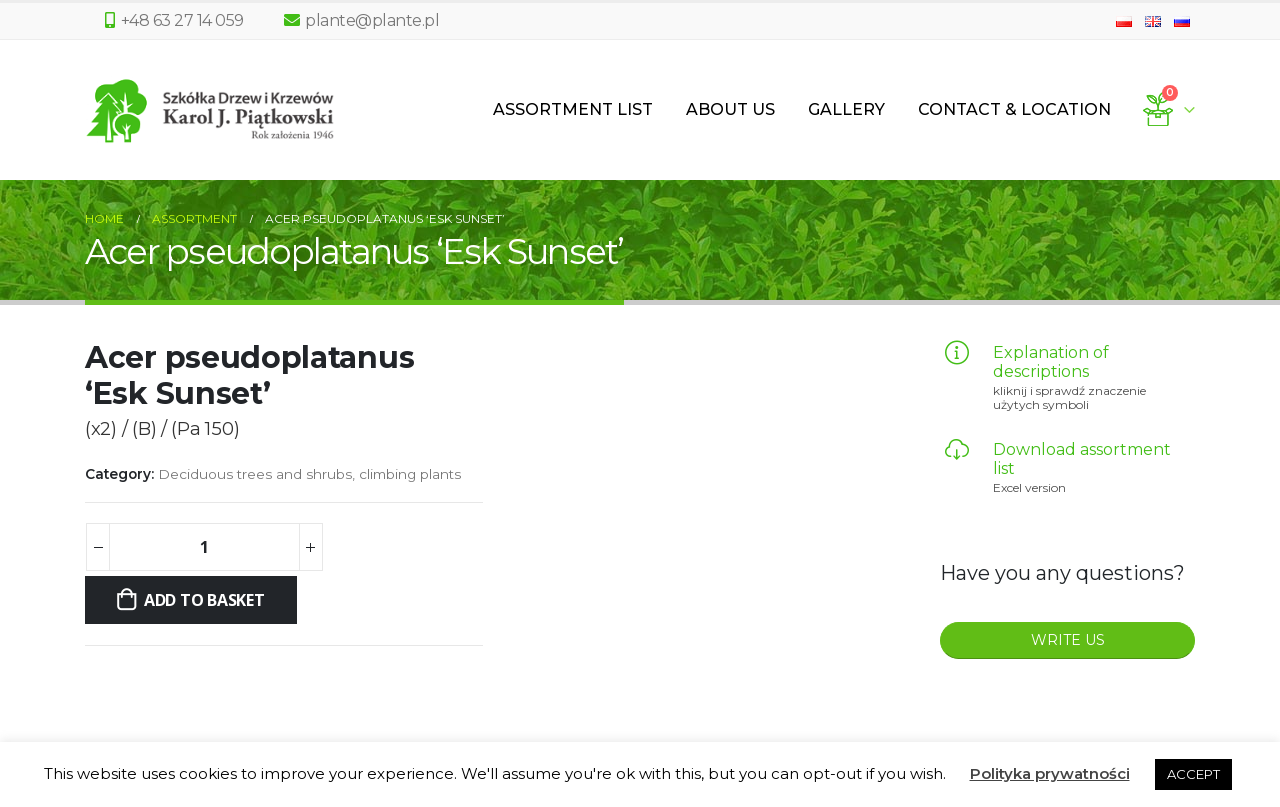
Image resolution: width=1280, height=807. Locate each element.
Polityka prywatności (1050, 773)
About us (730, 109)
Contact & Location (1014, 109)
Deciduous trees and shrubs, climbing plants (309, 474)
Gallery (846, 109)
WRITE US (1068, 640)
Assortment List (573, 109)
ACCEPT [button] (1193, 774)
